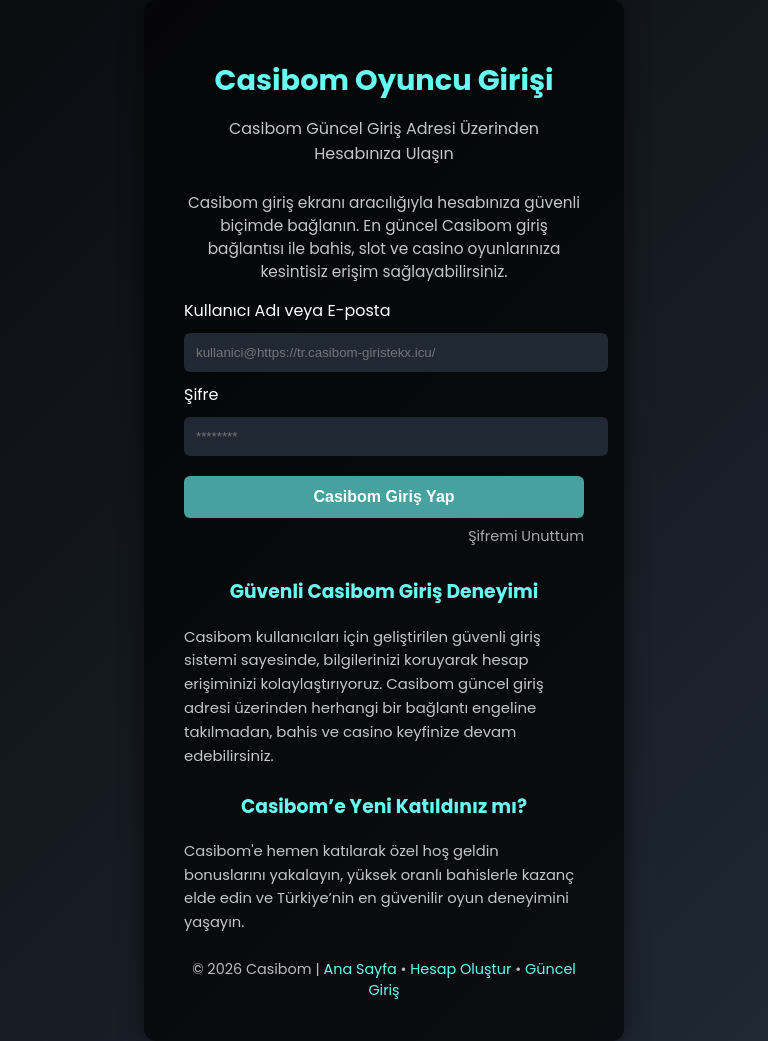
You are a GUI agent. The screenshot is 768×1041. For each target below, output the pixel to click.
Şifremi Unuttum (526, 536)
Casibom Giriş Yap (383, 496)
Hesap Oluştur (460, 969)
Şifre (201, 394)
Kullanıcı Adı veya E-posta (287, 310)
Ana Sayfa (359, 969)
